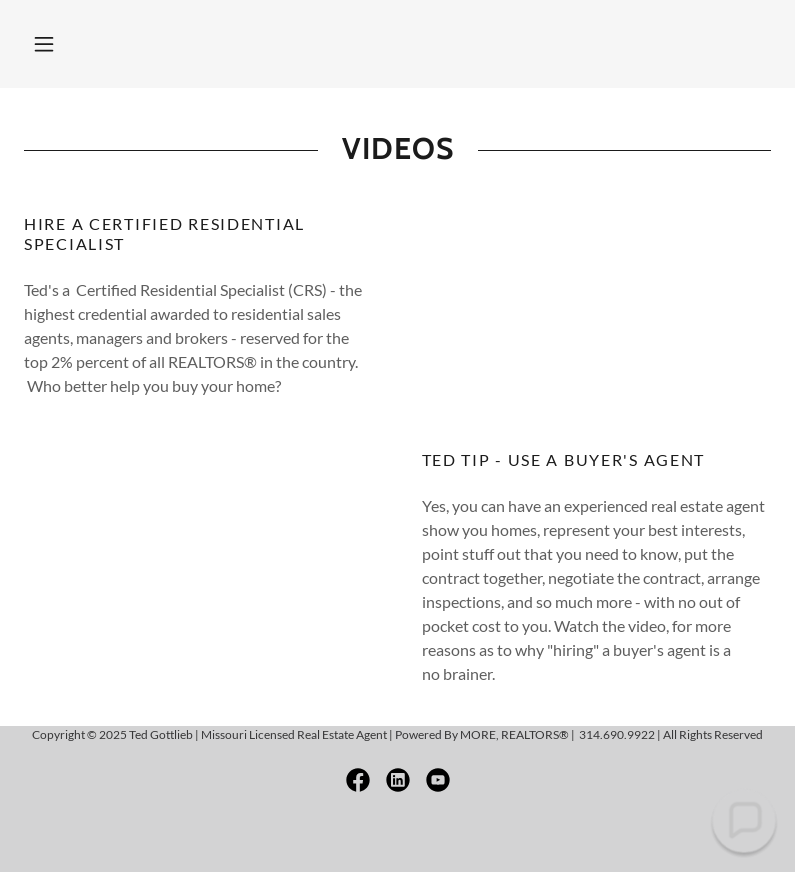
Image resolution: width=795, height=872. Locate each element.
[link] (358, 780)
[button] (44, 44)
